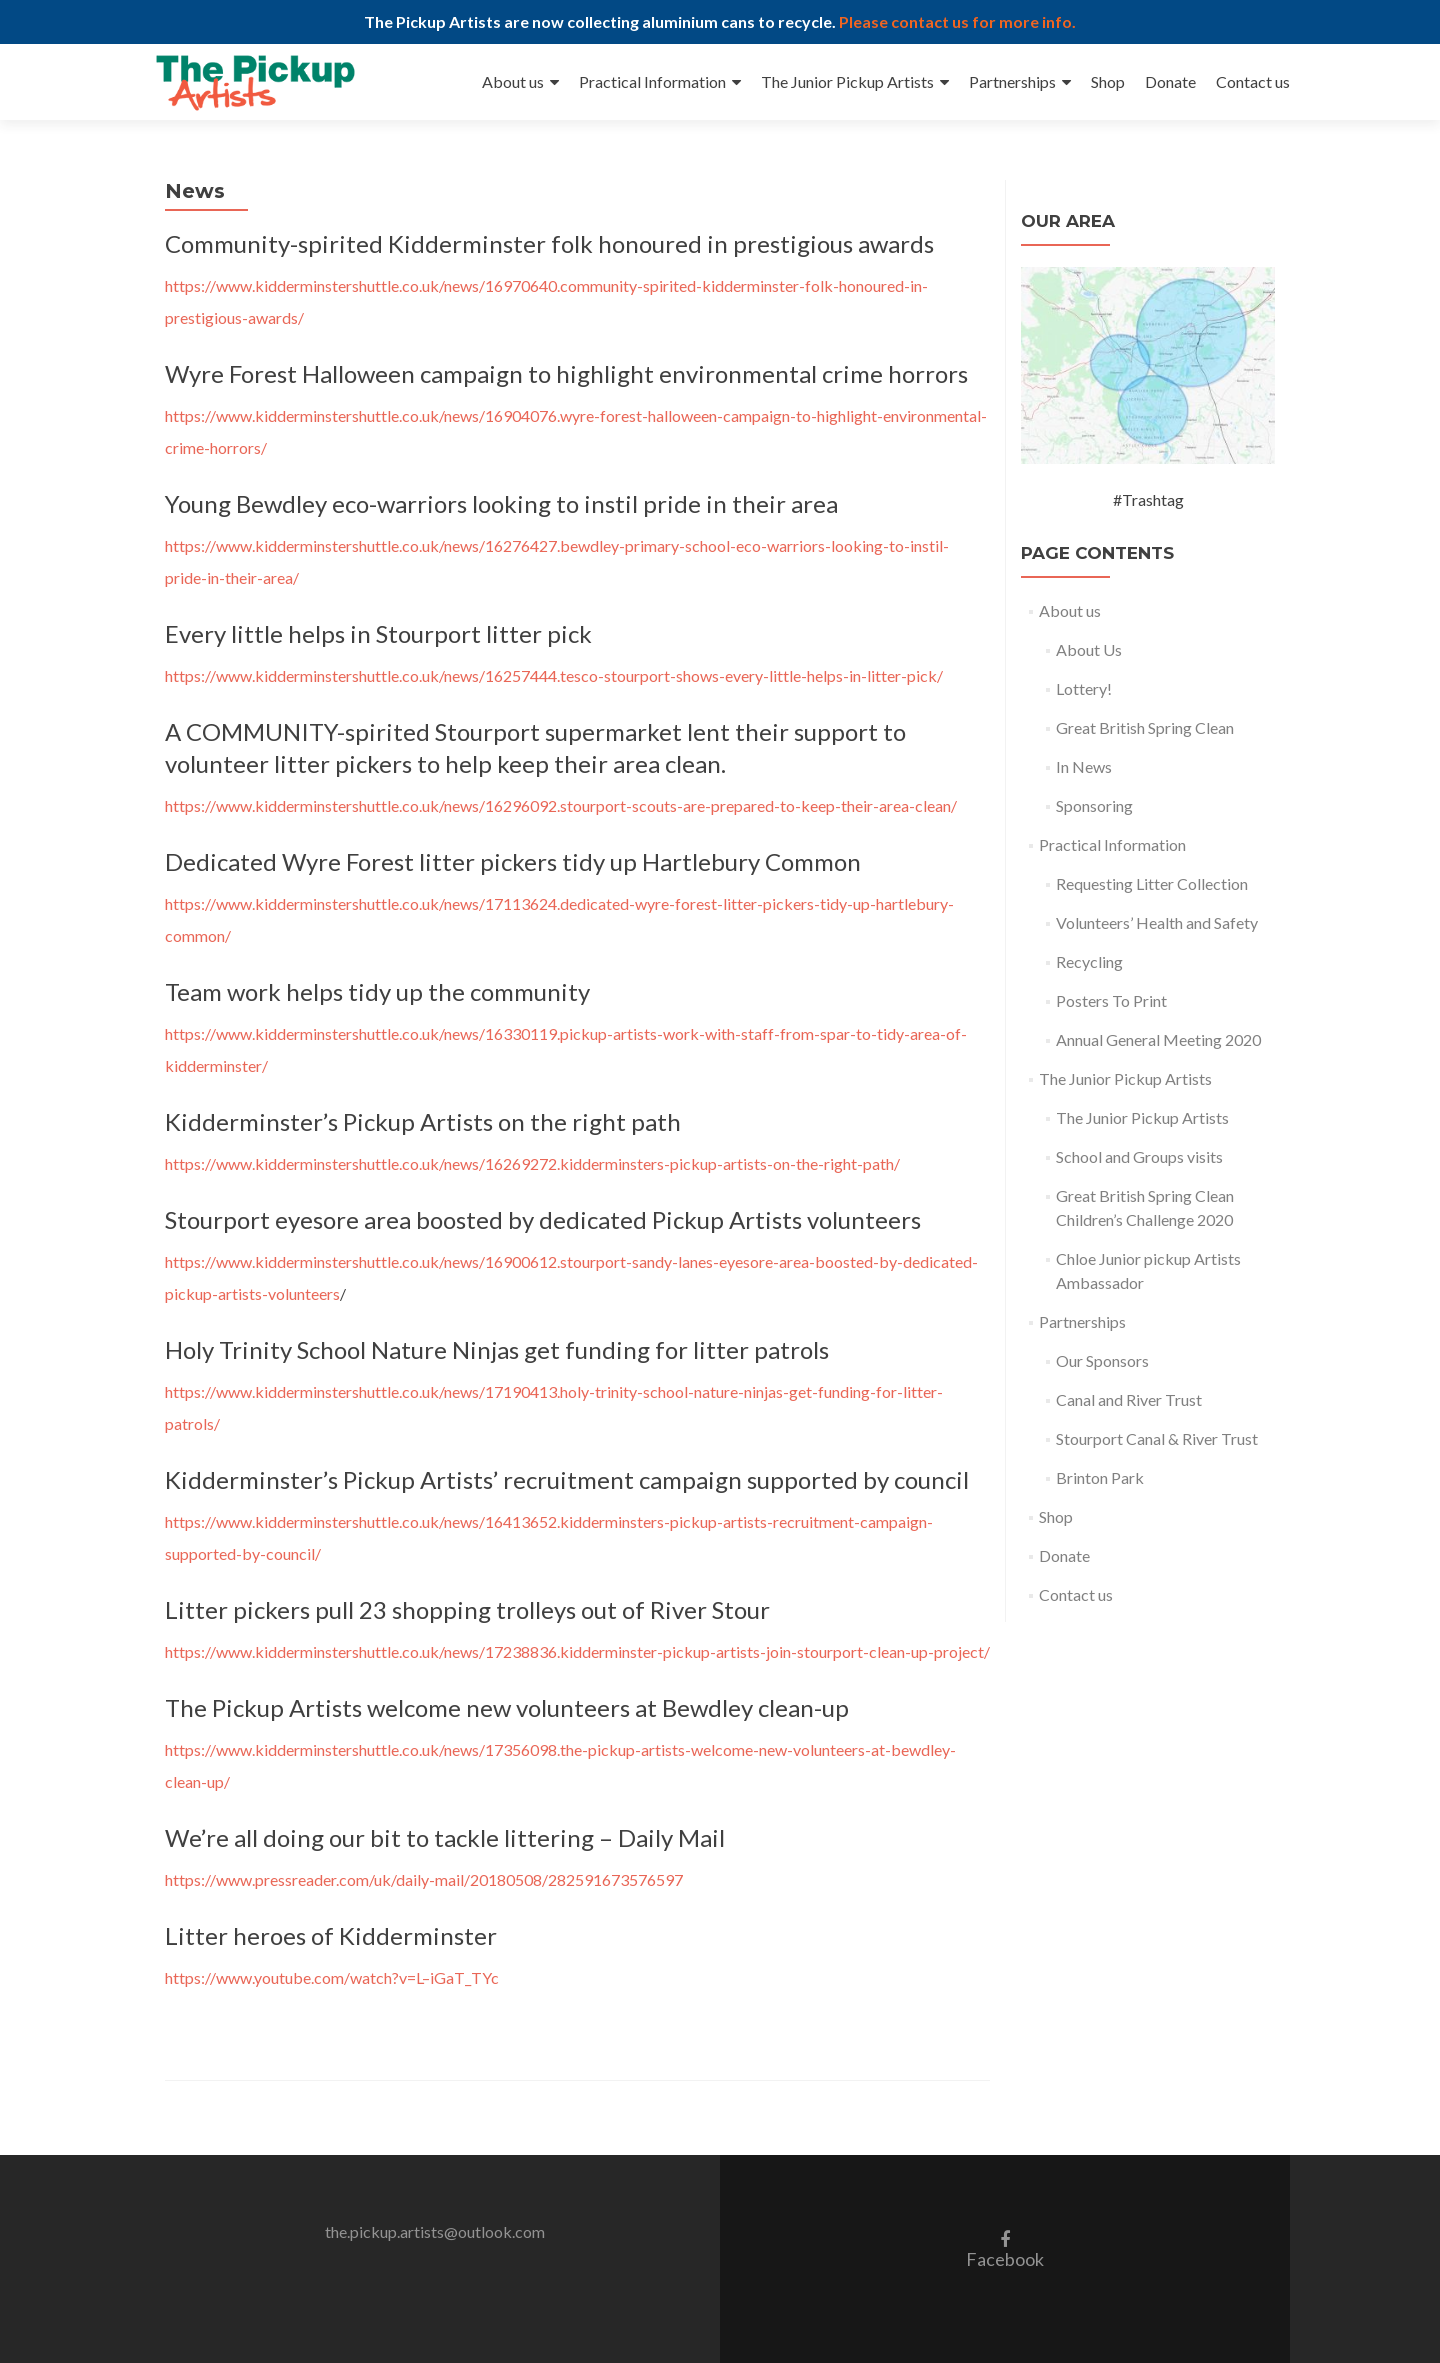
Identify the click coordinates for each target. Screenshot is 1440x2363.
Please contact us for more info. (957, 21)
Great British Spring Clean (1145, 727)
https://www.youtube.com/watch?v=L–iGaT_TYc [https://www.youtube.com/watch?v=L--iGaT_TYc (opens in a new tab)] (332, 1977)
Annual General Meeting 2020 (1158, 1039)
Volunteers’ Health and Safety (1157, 922)
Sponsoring (1094, 805)
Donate (1170, 81)
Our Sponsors (1102, 1360)
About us (513, 81)
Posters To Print (1111, 1000)
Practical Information (652, 81)
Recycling (1089, 961)
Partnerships (1012, 81)
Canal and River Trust (1129, 1399)
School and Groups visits (1139, 1156)
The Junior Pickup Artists (847, 81)
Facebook (1005, 2248)
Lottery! (1084, 688)
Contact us (1253, 81)
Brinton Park (1100, 1477)
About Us (1089, 649)
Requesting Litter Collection (1152, 883)
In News (1084, 766)
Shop (1108, 81)
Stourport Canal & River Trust (1157, 1438)
